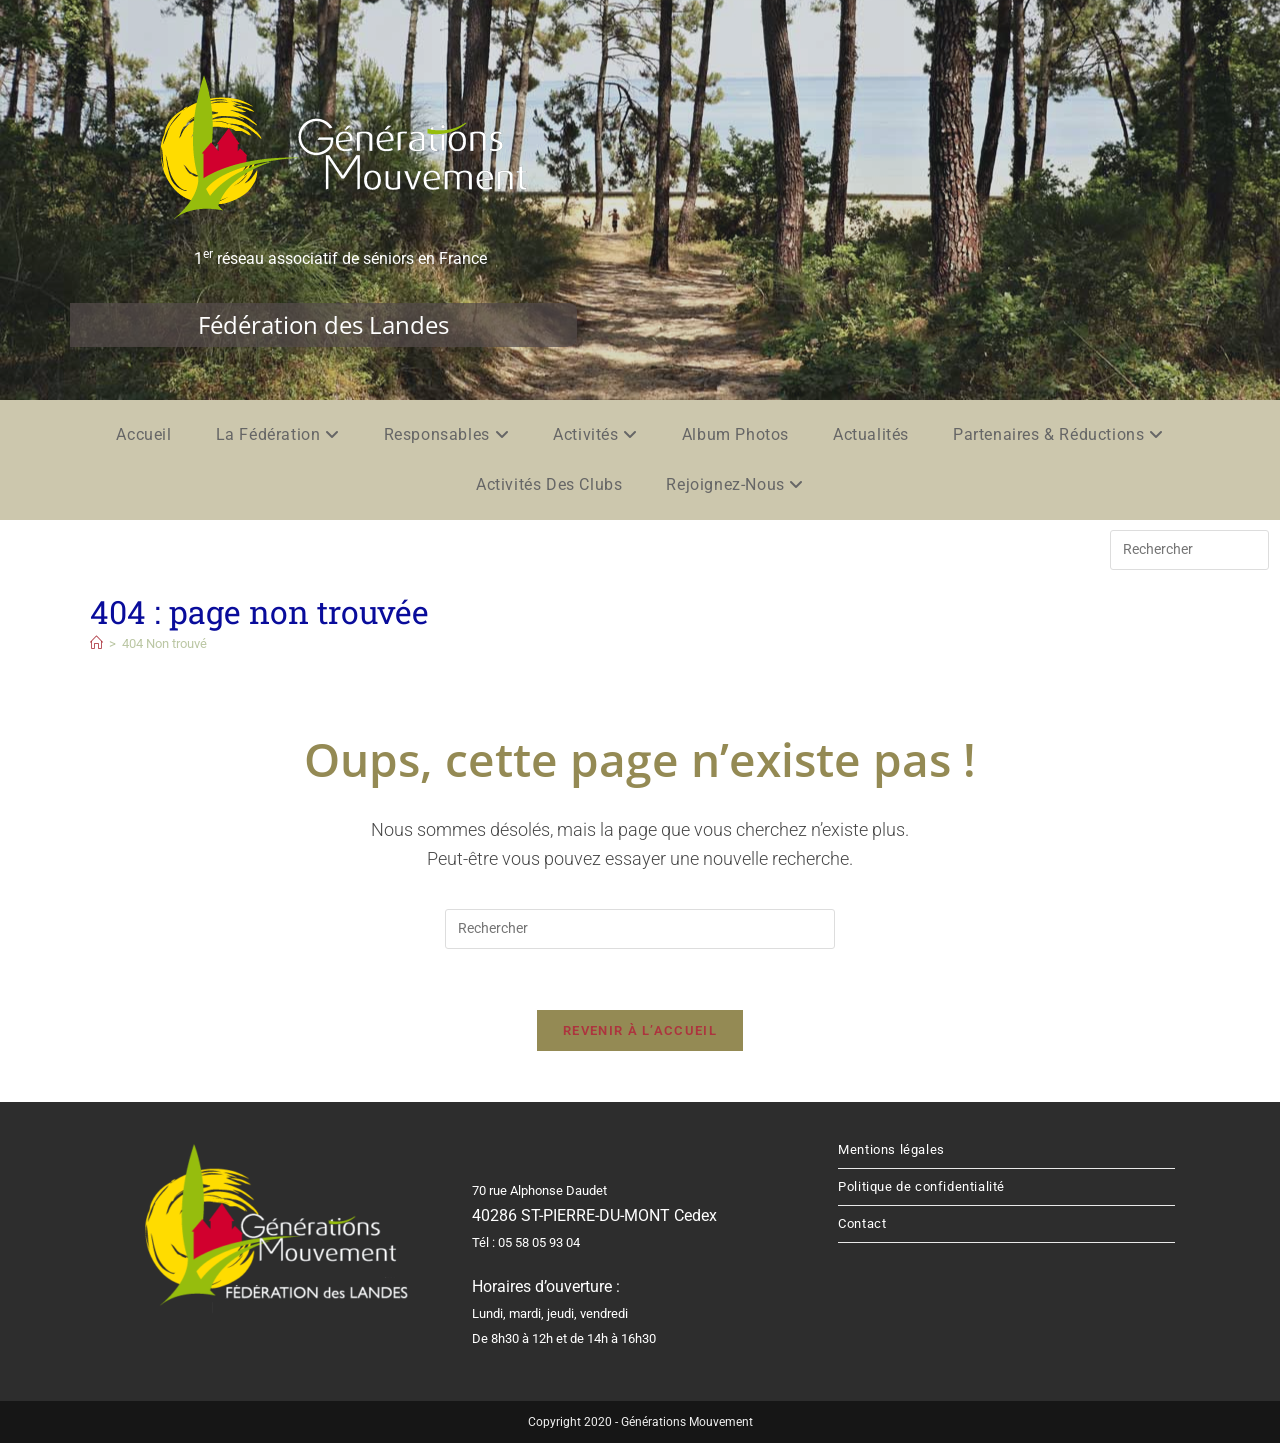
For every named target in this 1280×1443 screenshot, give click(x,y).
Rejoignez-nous (735, 484)
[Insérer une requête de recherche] (1189, 550)
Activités (595, 434)
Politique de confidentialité (921, 1186)
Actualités (871, 434)
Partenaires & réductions (1058, 434)
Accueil (143, 434)
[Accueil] (96, 643)
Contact (862, 1223)
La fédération (278, 434)
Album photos (735, 434)
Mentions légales (891, 1149)
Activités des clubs (549, 484)
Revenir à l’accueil (640, 1030)
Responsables (446, 434)
